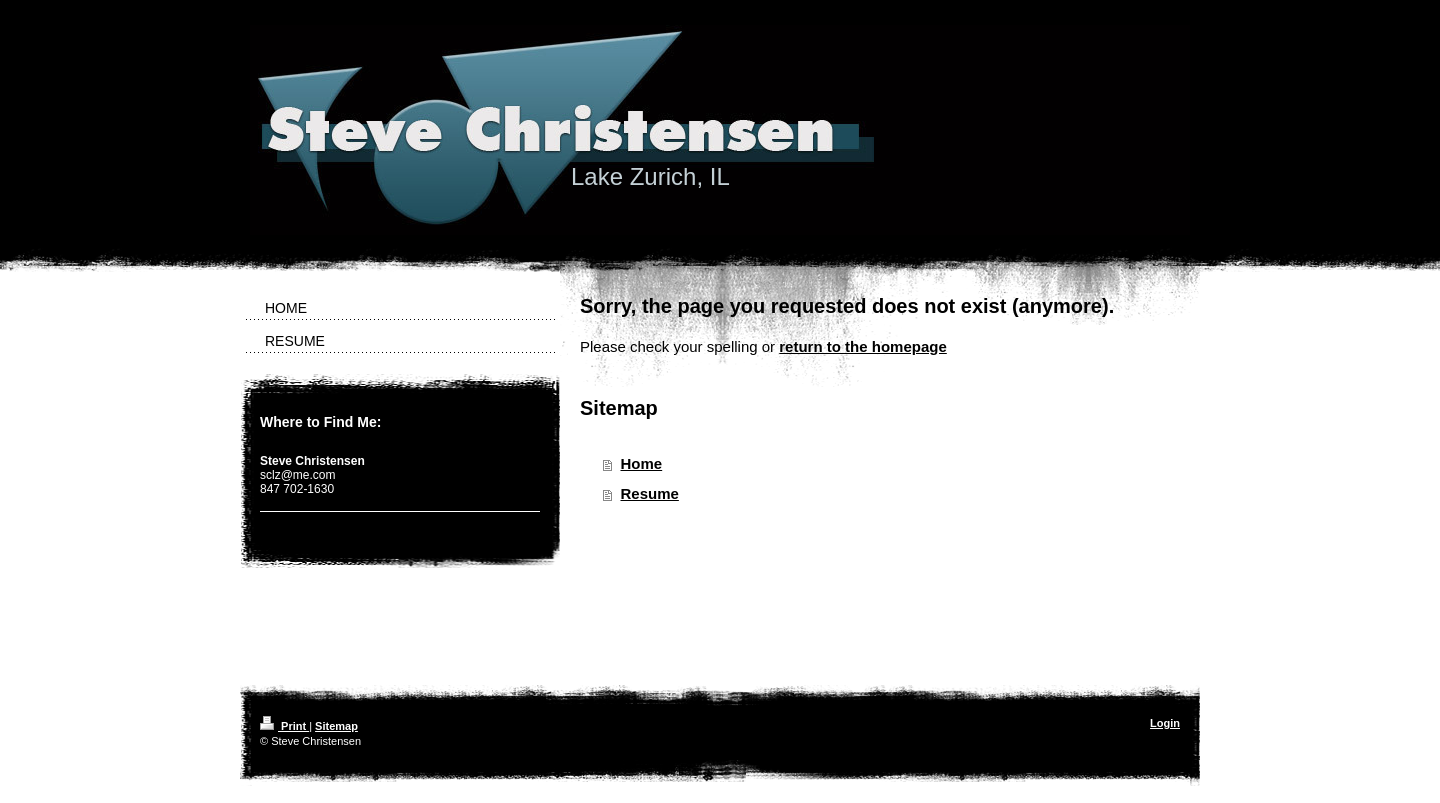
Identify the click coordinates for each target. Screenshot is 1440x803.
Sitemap (336, 726)
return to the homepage (863, 346)
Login (1165, 723)
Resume (650, 493)
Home (642, 463)
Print (284, 726)
